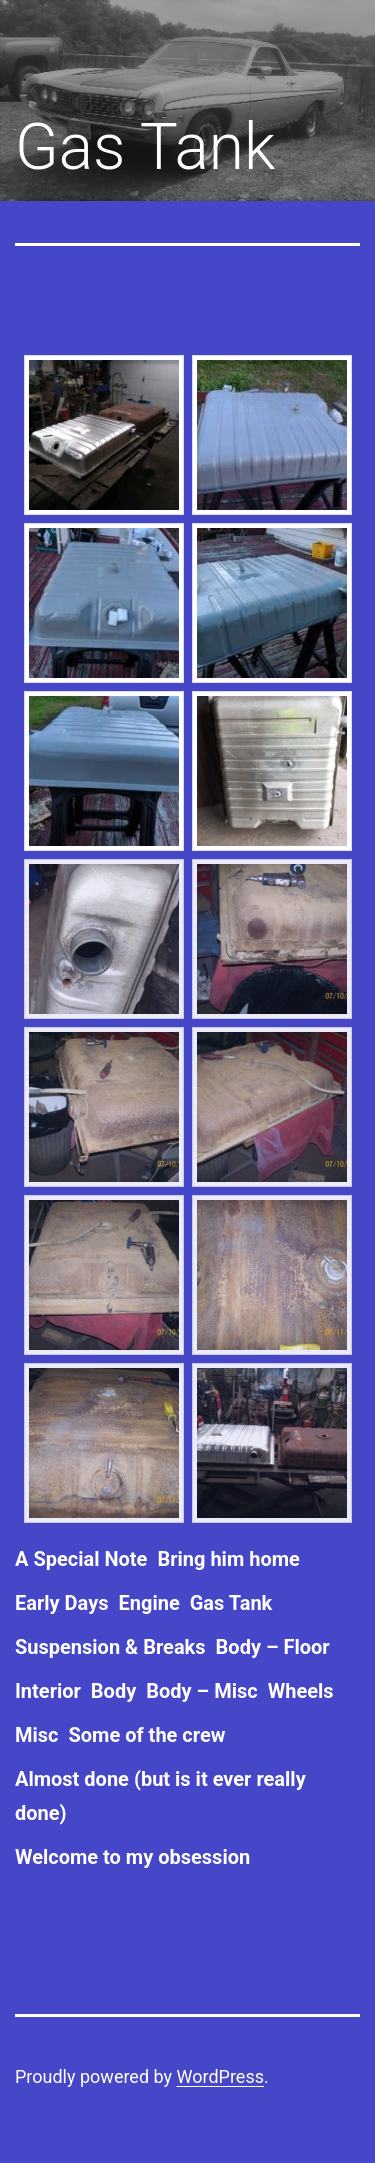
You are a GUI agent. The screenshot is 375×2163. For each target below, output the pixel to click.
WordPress (220, 2076)
